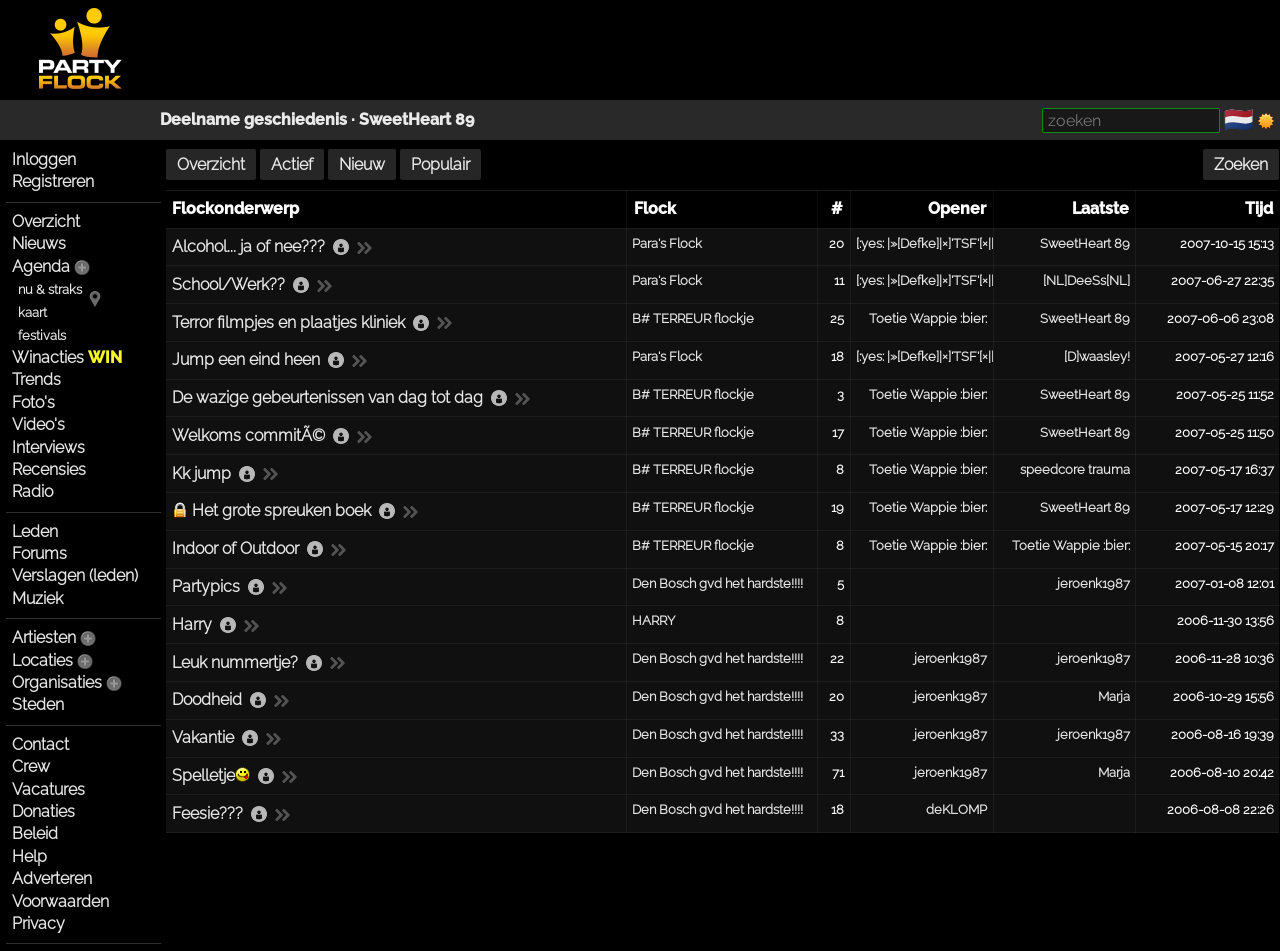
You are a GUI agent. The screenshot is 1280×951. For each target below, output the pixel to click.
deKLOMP (956, 809)
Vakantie (203, 737)
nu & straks (50, 289)
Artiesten (44, 637)
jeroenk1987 (1093, 583)
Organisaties (57, 682)
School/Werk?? (228, 284)
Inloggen (44, 159)
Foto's (33, 402)
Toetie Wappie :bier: (928, 318)
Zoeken (1241, 164)
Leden (35, 531)
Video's (38, 424)
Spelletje (211, 775)
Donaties (43, 811)
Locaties (42, 660)
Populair (440, 164)
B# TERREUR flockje (693, 318)
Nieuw (362, 164)
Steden (38, 704)
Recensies (49, 469)
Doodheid (207, 699)
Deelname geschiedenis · (259, 119)
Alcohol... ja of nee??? (248, 246)
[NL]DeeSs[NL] (1086, 280)
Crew (31, 766)
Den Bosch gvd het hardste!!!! (717, 583)
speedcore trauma (1075, 469)
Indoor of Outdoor (235, 548)
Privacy (38, 923)
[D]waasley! (1097, 356)
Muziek (37, 598)
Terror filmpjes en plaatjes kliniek (288, 322)
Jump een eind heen (246, 359)
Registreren (53, 181)
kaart (32, 312)
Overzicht (46, 221)
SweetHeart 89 (416, 119)
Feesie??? (207, 813)
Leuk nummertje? (235, 662)
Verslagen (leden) (75, 575)
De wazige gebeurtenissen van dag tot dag (327, 397)
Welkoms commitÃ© (248, 435)
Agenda (41, 266)
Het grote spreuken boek (281, 510)
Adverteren (52, 878)
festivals (42, 335)
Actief (292, 164)
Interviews (48, 447)
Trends (36, 379)
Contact (40, 744)
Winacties (67, 357)
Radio (32, 491)
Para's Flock (667, 243)
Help (29, 856)
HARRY (653, 620)
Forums (39, 553)
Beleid (35, 833)
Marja (1114, 696)
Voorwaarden (60, 901)
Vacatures (48, 789)
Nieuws (39, 243)
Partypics (206, 586)
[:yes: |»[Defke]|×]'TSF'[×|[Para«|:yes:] (957, 243)
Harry (192, 624)
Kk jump (201, 473)
